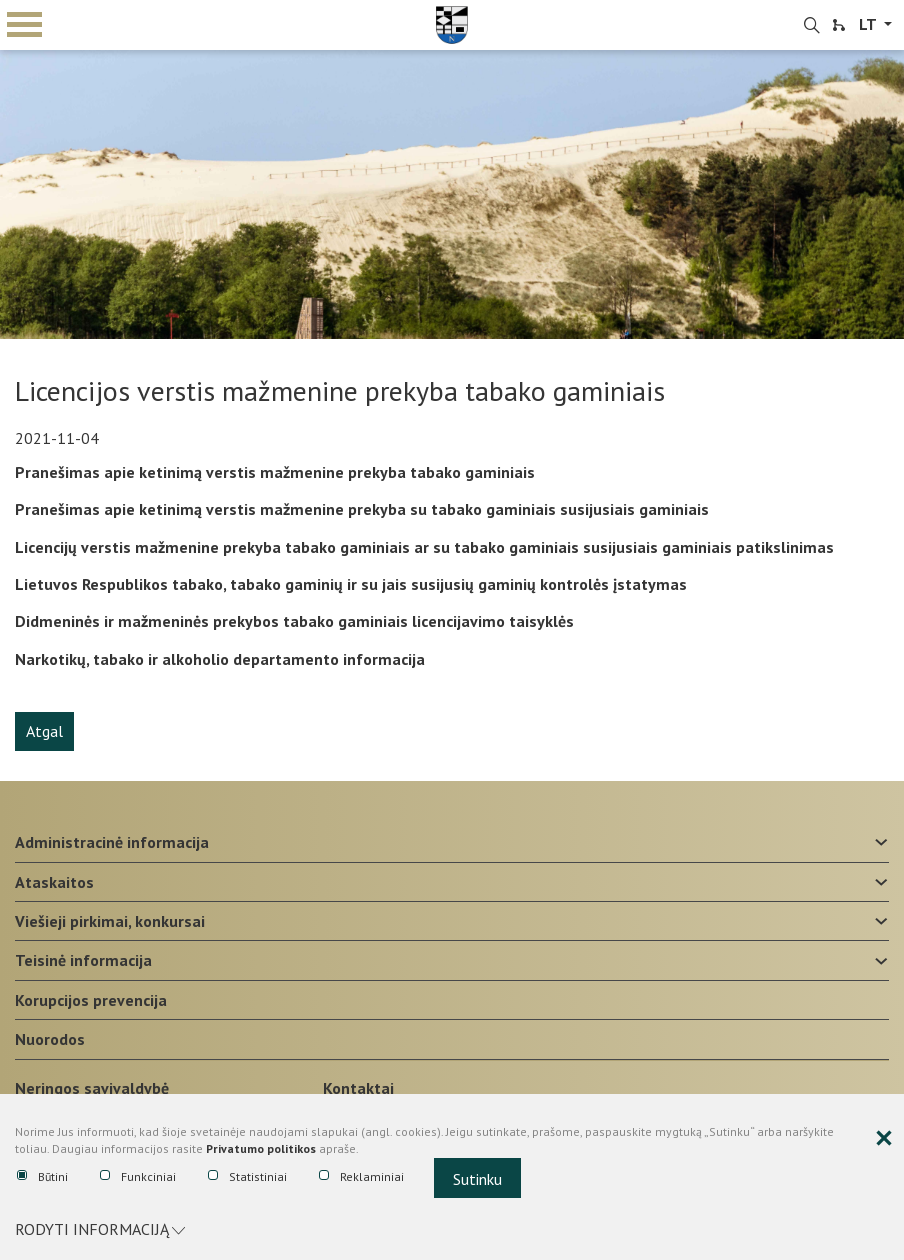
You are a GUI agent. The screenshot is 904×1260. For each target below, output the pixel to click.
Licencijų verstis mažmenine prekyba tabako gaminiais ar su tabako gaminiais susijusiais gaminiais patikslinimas (424, 547)
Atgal (44, 731)
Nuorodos (50, 1039)
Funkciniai (138, 1177)
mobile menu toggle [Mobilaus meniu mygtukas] (24, 24)
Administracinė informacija (112, 842)
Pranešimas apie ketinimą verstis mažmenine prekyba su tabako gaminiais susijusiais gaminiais (362, 509)
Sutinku (477, 1179)
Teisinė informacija (83, 960)
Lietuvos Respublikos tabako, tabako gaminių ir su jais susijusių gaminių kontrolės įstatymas (351, 584)
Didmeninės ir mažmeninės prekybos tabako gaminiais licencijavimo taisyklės (294, 621)
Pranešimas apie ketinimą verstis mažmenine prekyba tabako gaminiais (275, 472)
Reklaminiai (361, 1177)
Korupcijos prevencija (91, 1000)
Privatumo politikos (261, 1148)
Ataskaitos (54, 882)
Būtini (42, 1177)
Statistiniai (247, 1177)
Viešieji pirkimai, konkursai (110, 921)
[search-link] (812, 26)
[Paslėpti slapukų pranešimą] (884, 1139)
